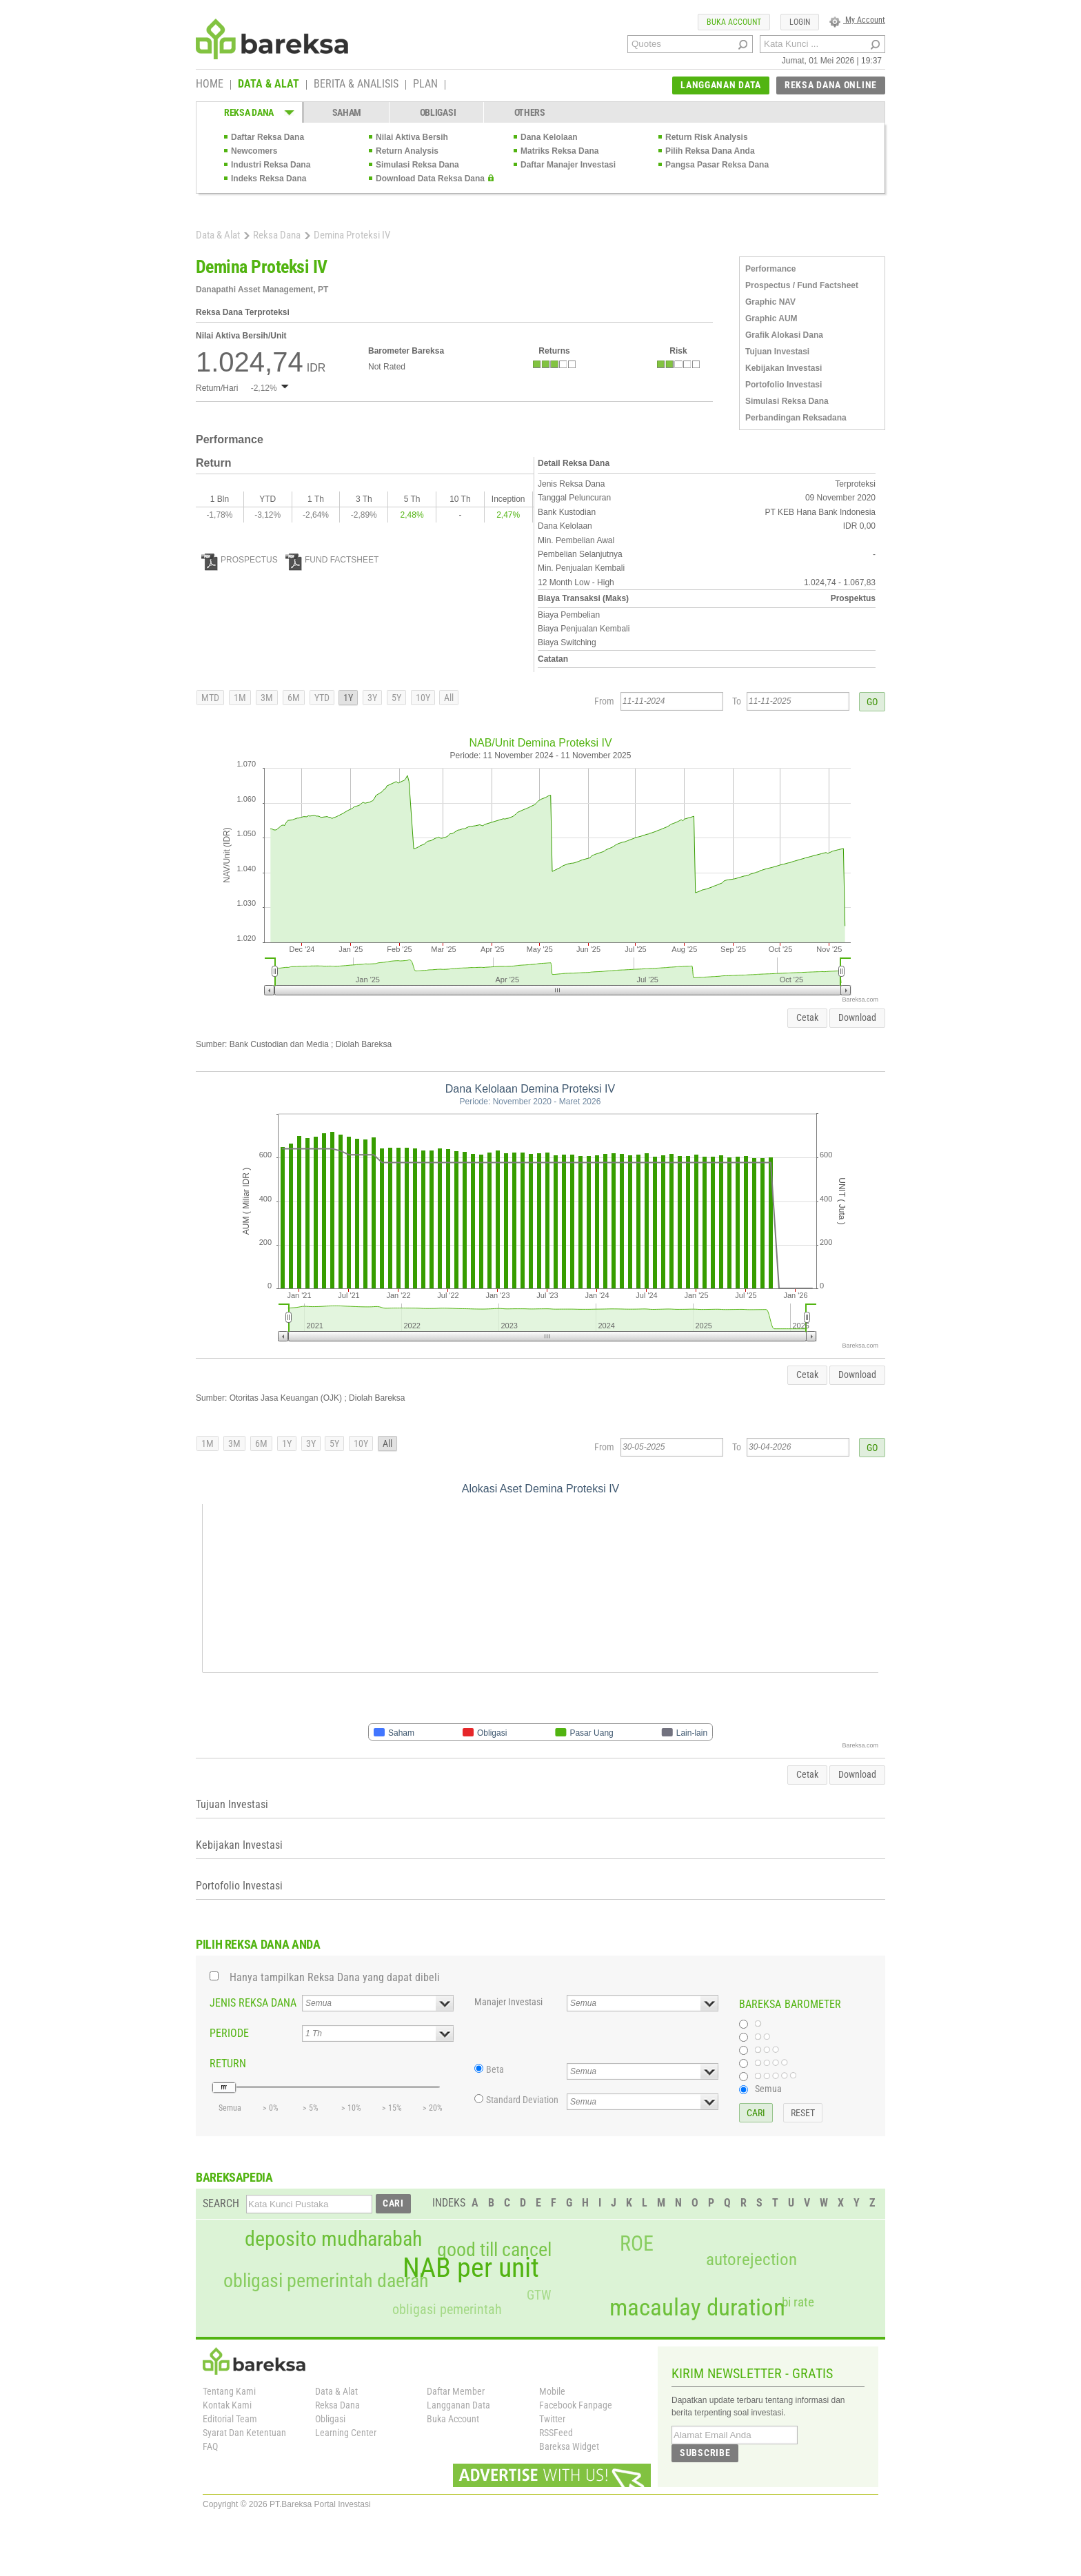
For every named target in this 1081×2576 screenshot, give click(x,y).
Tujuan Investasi (777, 351)
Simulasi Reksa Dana (417, 165)
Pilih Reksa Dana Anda (710, 151)
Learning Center (345, 2432)
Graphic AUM (771, 318)
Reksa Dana (277, 235)
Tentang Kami (229, 2391)
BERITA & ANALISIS (356, 85)
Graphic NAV (770, 302)
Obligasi (330, 2418)
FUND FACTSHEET (331, 560)
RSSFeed (556, 2432)
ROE (637, 2243)
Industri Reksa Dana (270, 165)
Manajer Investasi (508, 2001)
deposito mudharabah (333, 2239)
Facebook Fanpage (575, 2405)
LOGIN (799, 22)
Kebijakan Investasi (783, 368)
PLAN (425, 85)
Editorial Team (230, 2418)
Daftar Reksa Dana (267, 137)
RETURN (228, 2063)
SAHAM (347, 112)
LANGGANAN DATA (720, 84)
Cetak (807, 1017)
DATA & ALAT (268, 85)
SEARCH (221, 2203)
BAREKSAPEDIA (234, 2177)
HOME (209, 85)
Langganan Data (458, 2405)
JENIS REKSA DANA (253, 2002)
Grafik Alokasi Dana (784, 335)
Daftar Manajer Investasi (568, 165)
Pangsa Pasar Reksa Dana (717, 165)
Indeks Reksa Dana (268, 178)
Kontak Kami (227, 2405)
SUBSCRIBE (705, 2452)
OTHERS (529, 112)
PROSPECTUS (239, 560)
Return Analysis (407, 151)
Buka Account (453, 2418)
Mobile (552, 2391)
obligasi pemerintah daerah (326, 2281)
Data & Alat (218, 235)
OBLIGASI (438, 112)
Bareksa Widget (569, 2446)
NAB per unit (471, 2268)
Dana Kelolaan (549, 137)
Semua (768, 2088)
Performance (770, 269)
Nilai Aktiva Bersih (412, 137)
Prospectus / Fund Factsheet (801, 285)
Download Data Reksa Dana (430, 178)
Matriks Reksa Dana (559, 151)
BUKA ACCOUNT (734, 22)
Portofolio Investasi (783, 384)
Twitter (552, 2418)
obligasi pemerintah (447, 2309)
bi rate (798, 2302)
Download (857, 1017)
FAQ (210, 2446)
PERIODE (229, 2033)
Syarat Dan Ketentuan (244, 2432)
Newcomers (254, 151)
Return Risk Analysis (706, 137)
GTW (539, 2295)
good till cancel (494, 2250)
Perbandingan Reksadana (796, 418)
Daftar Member (456, 2391)
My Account (857, 20)
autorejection (751, 2259)
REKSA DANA (249, 112)
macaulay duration (697, 2307)
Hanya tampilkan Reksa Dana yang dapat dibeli (335, 1977)
